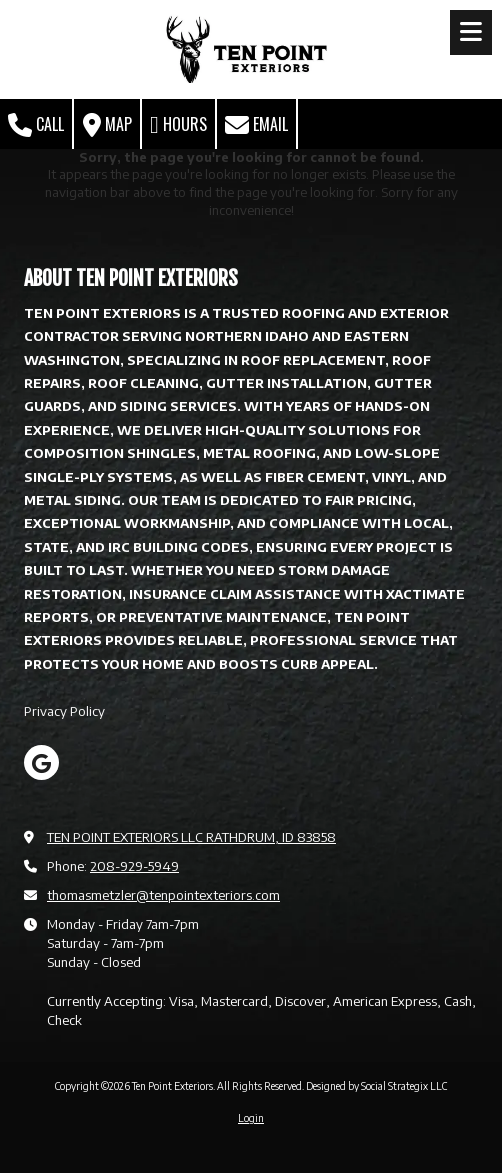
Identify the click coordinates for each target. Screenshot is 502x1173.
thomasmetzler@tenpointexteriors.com (163, 895)
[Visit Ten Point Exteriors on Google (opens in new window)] (41, 762)
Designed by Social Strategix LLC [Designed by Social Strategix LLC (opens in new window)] (376, 1086)
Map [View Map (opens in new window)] (107, 124)
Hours (178, 124)
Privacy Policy (64, 711)
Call (36, 124)
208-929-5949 (134, 866)
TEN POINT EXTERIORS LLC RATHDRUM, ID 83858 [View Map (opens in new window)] (191, 837)
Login (251, 1118)
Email (256, 124)
